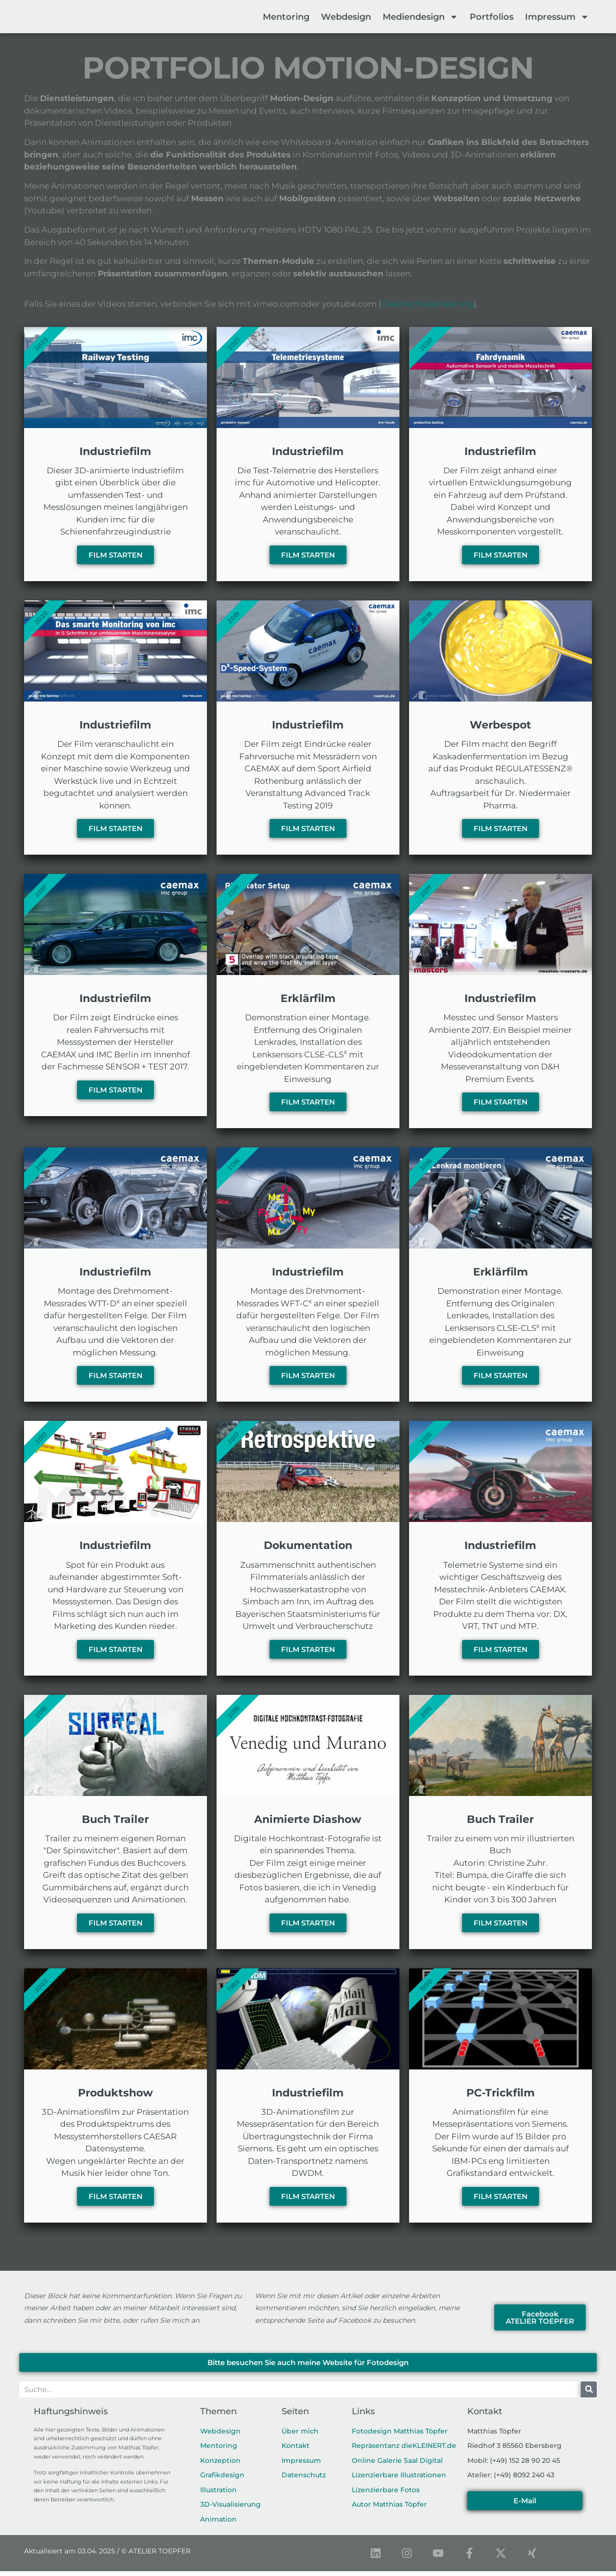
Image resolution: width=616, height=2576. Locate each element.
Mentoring (286, 17)
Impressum (557, 17)
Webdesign (346, 17)
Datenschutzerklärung (428, 304)
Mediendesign (420, 17)
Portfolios (491, 17)
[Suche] (589, 2394)
